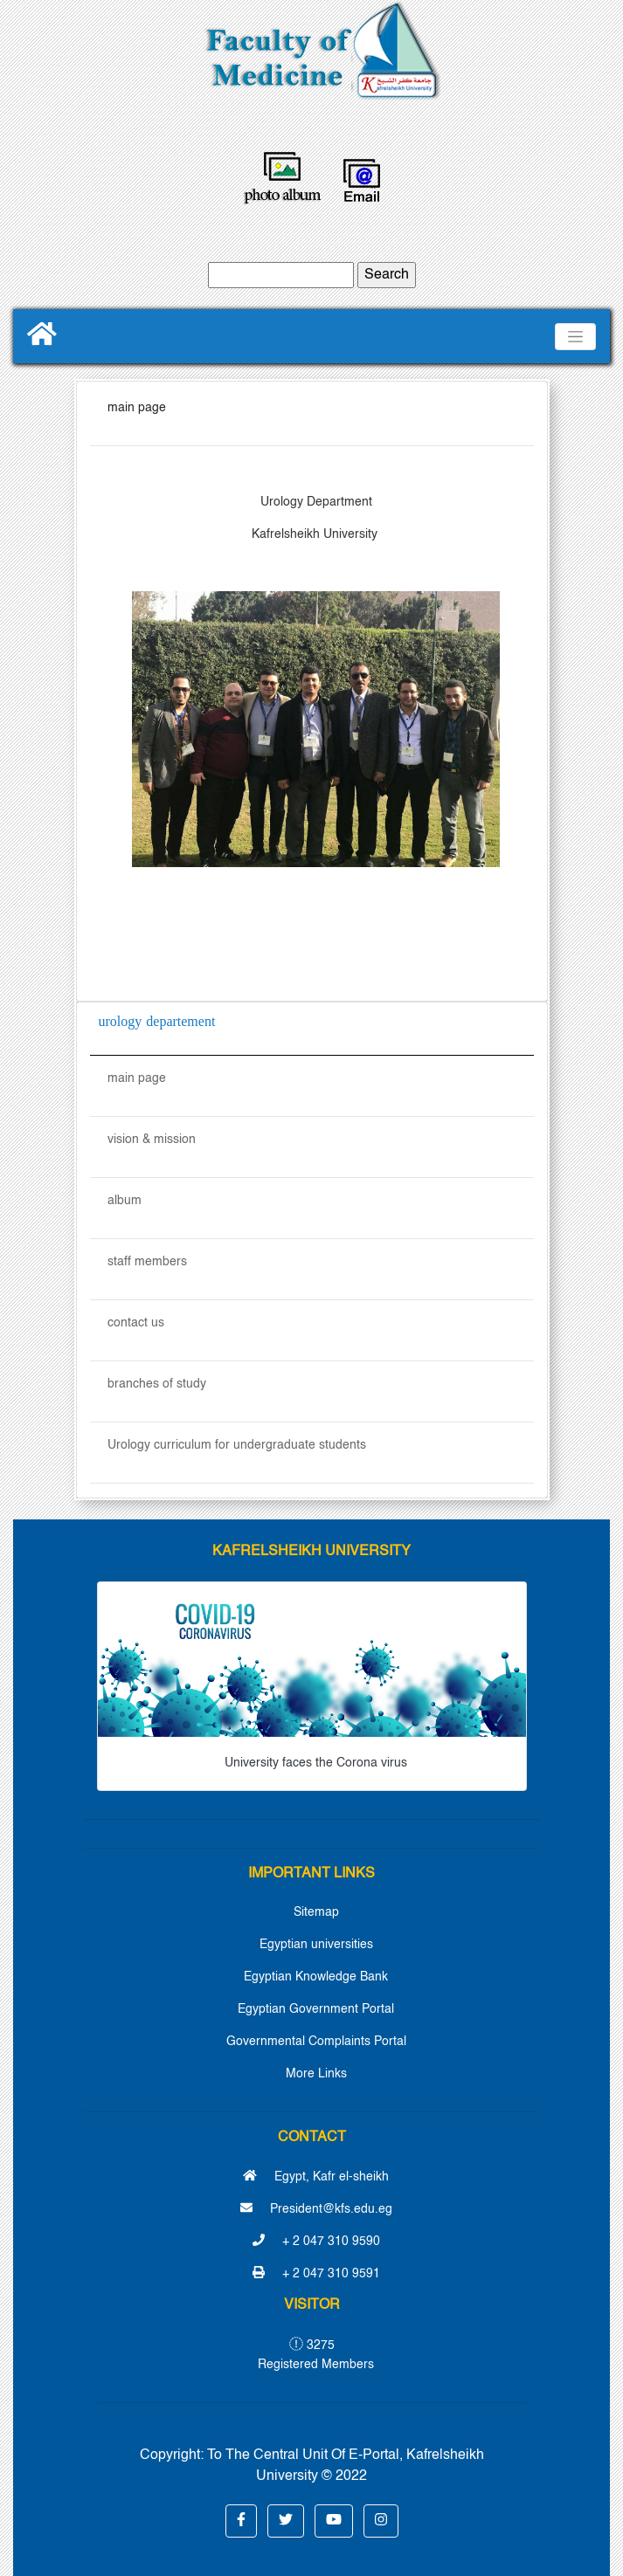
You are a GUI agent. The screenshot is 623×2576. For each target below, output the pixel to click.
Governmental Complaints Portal (316, 2041)
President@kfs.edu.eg (316, 2209)
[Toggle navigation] (575, 336)
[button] (241, 2521)
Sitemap (316, 1912)
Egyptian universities (316, 1945)
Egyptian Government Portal (316, 2009)
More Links (316, 2074)
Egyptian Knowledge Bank (316, 1977)
